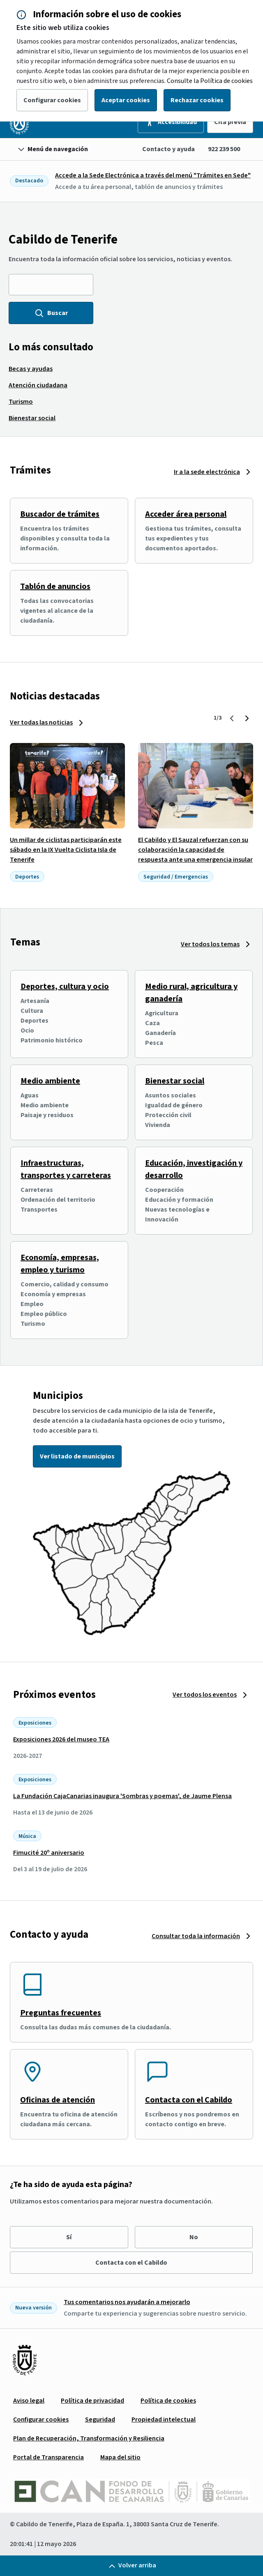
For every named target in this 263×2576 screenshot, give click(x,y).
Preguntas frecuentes (60, 2013)
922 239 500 (224, 149)
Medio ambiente (50, 1081)
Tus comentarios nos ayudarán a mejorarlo (127, 2302)
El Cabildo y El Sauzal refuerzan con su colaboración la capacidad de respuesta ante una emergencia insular (195, 849)
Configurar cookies (52, 100)
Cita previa (230, 121)
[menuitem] (31, 369)
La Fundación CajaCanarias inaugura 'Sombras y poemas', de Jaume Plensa (122, 1796)
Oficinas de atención (57, 2100)
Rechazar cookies (197, 100)
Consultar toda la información (196, 1936)
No (193, 2237)
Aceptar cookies (126, 100)
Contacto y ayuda (168, 149)
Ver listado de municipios (77, 1456)
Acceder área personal (185, 514)
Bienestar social (174, 1081)
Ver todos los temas (210, 944)
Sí (69, 2237)
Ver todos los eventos (205, 1694)
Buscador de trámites (59, 514)
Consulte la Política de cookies (210, 80)
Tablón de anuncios (55, 586)
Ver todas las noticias (41, 722)
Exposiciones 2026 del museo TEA (61, 1739)
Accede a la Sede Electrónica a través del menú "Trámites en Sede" (153, 175)
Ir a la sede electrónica (207, 471)
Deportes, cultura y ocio (65, 986)
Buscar (51, 313)
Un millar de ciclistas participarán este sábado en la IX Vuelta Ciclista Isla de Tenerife (66, 849)
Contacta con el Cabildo (188, 2100)
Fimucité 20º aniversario (48, 1852)
